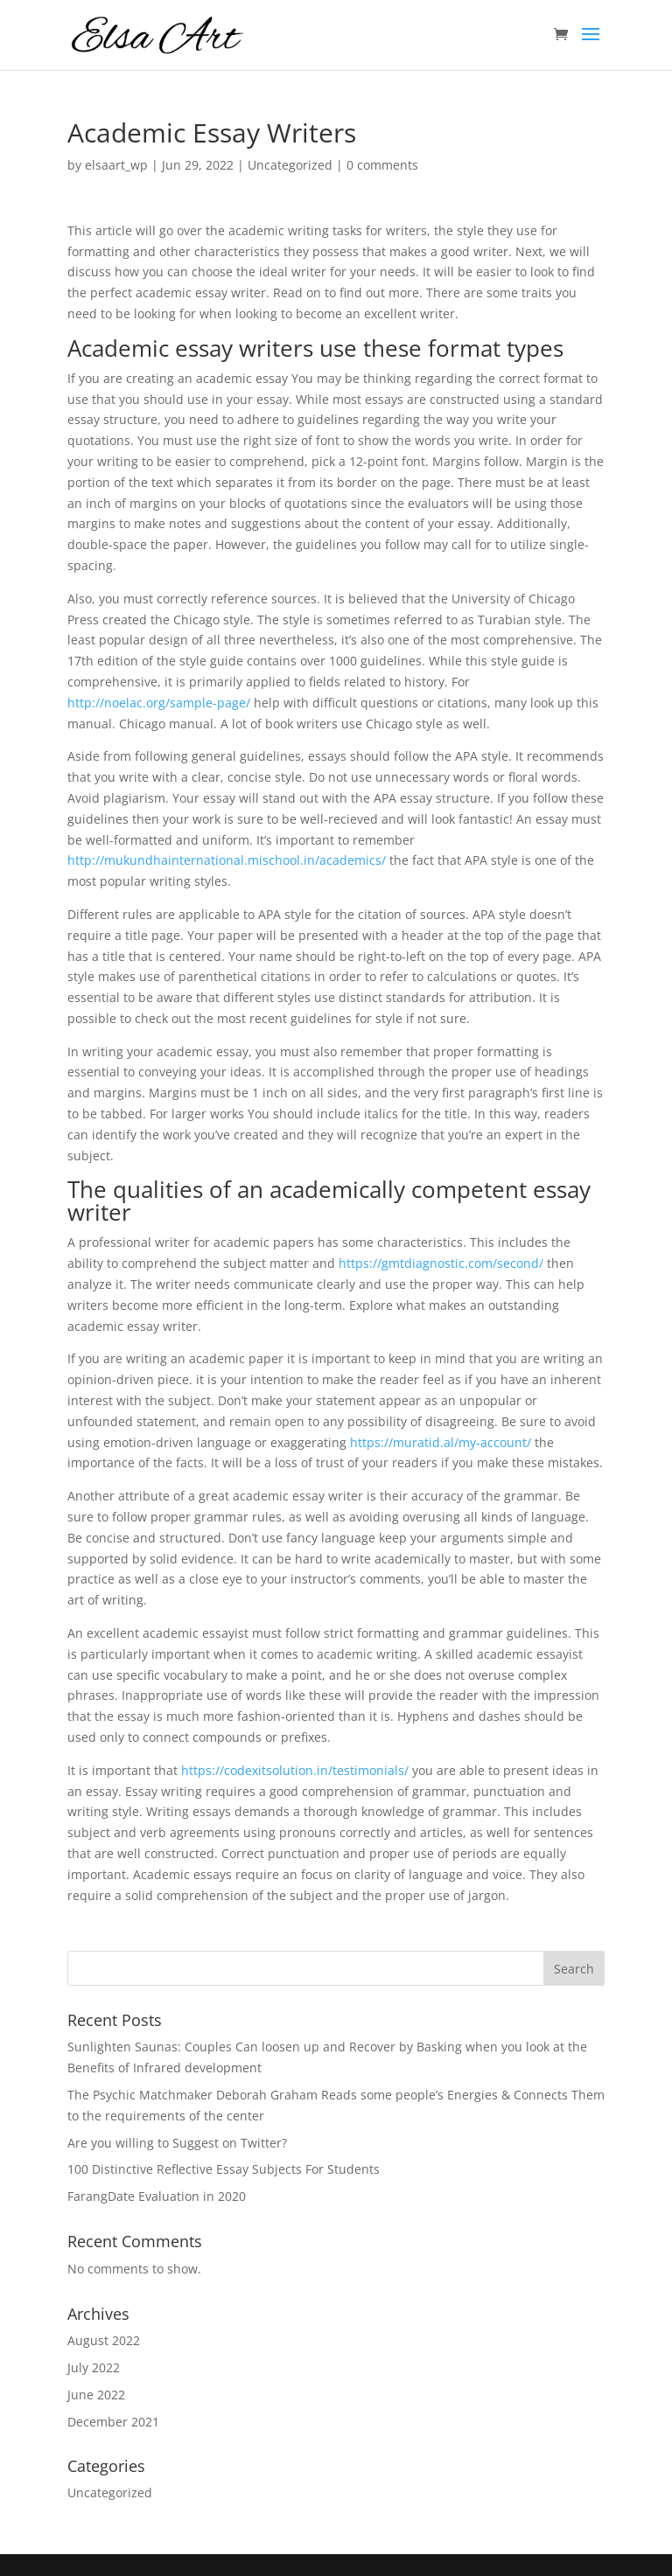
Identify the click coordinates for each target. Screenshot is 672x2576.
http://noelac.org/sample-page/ (158, 702)
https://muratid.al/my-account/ (440, 1442)
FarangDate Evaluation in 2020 (156, 2196)
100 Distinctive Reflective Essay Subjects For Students (223, 2169)
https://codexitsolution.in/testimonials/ (295, 1770)
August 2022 (103, 2340)
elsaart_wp (116, 165)
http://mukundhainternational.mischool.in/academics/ (226, 860)
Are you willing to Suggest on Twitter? (177, 2142)
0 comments (382, 165)
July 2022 (93, 2367)
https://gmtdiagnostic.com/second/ (441, 1263)
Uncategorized (290, 165)
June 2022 (96, 2394)
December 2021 (113, 2421)
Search (574, 1968)
